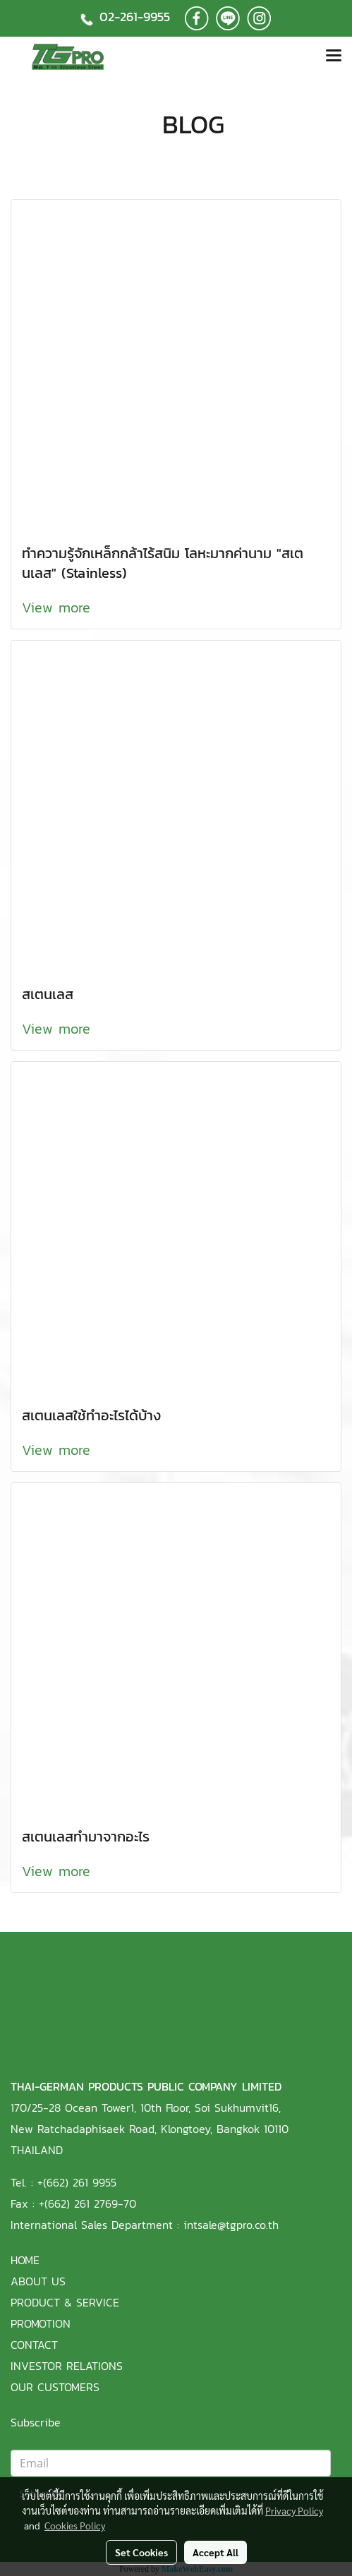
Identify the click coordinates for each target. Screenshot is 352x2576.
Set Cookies (141, 2552)
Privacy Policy (294, 2510)
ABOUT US (38, 2281)
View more (59, 607)
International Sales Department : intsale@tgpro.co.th (145, 2224)
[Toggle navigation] (333, 56)
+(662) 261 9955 (76, 2182)
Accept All (215, 2552)
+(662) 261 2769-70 (87, 2203)
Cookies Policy (74, 2525)
